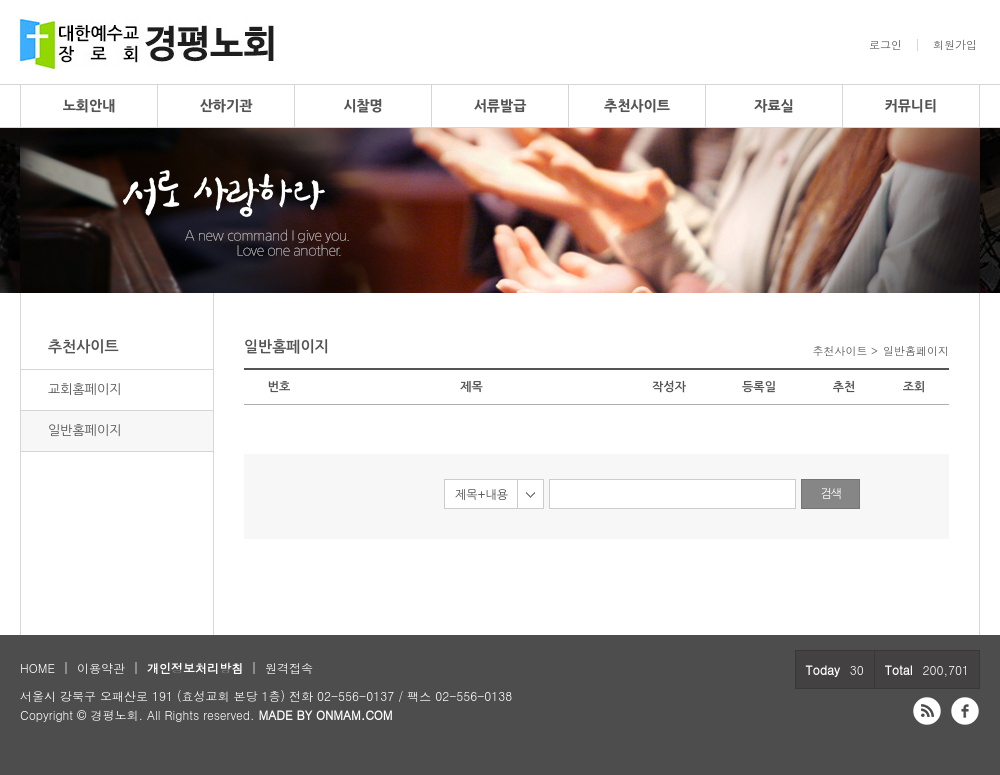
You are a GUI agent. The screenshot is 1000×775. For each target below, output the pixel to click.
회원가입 (955, 45)
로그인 (885, 45)
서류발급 (500, 106)
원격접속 (289, 667)
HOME (37, 667)
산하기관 (226, 106)
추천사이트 (637, 106)
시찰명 (362, 106)
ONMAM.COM (354, 714)
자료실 (773, 106)
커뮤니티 (911, 106)
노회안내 (89, 106)
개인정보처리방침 (195, 667)
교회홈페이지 (84, 389)
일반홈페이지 (84, 430)
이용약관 (101, 667)
